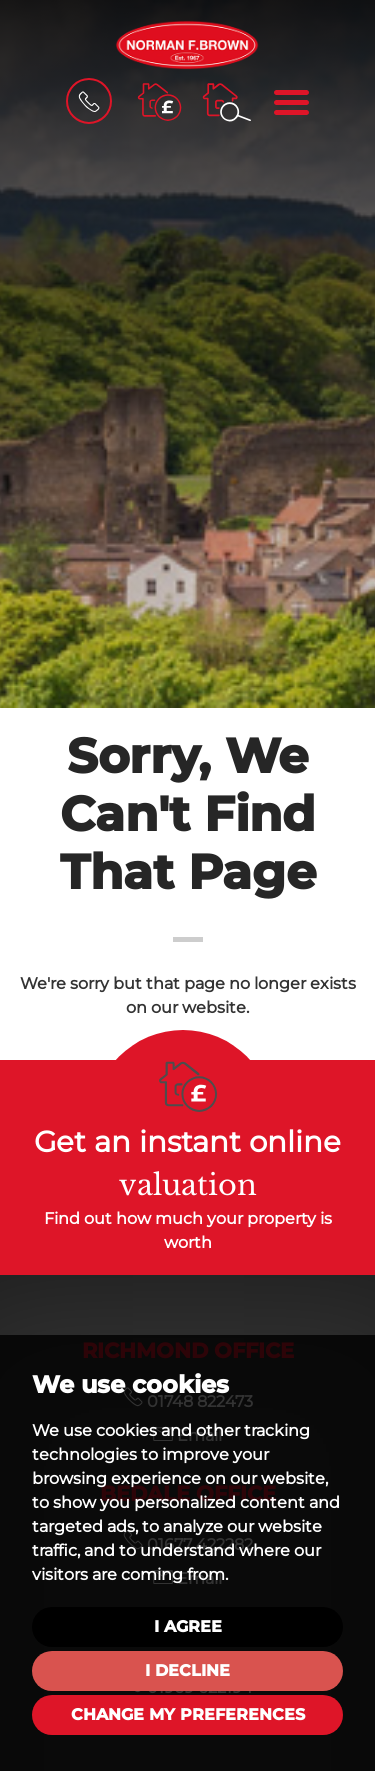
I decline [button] (187, 1670)
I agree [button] (188, 1626)
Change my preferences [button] (188, 1714)
